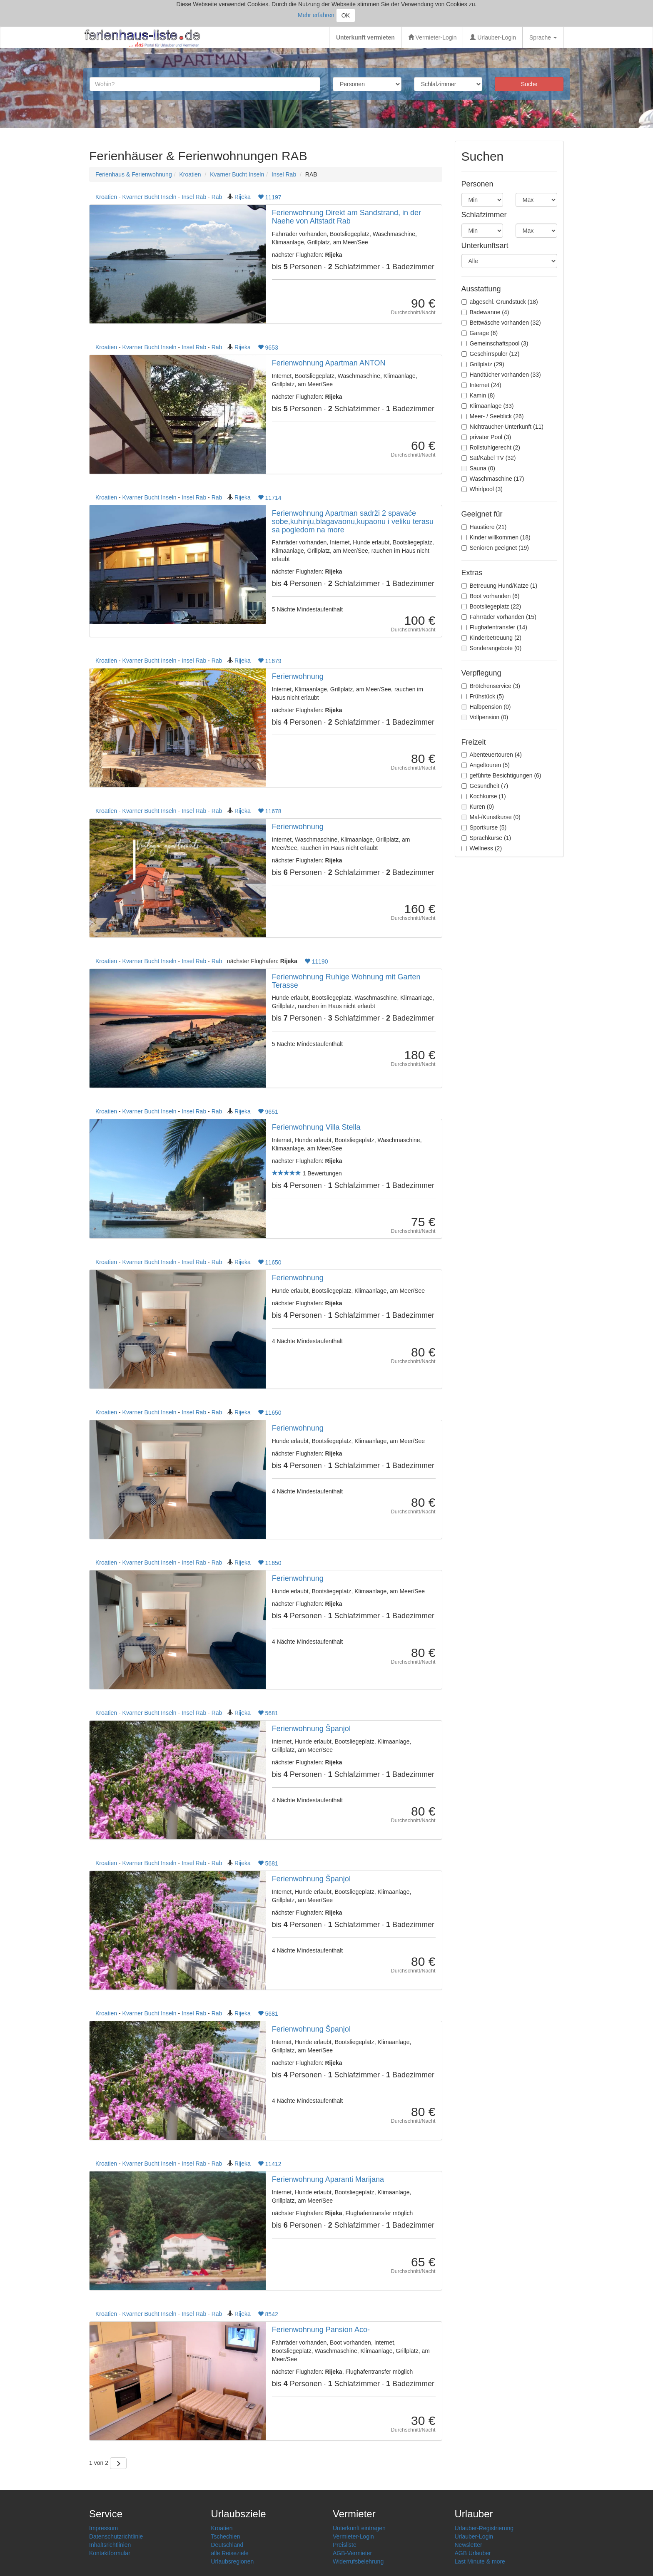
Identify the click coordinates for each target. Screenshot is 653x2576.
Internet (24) (481, 385)
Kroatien (190, 174)
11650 (270, 1262)
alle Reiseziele (230, 2553)
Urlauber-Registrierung (484, 2528)
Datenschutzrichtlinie (116, 2536)
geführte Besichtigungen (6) (501, 775)
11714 (270, 497)
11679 (270, 661)
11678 (270, 811)
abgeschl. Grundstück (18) (499, 301)
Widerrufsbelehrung (358, 2561)
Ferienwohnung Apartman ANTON (329, 363)
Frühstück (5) (482, 696)
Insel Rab (284, 174)
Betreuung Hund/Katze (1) (499, 585)
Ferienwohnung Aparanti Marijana (328, 2179)
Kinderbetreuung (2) (491, 637)
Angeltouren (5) (485, 765)
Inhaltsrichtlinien (110, 2544)
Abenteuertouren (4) (491, 754)
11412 (270, 2164)
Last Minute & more (480, 2561)
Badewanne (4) (485, 312)
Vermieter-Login (432, 37)
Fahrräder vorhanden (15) (498, 617)
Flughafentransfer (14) (494, 627)
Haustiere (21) (484, 527)
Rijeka (242, 197)
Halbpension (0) (486, 706)
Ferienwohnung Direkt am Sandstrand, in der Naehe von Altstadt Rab (346, 217)
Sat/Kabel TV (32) (488, 458)
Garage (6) (479, 333)
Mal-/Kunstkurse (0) (491, 817)
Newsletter (468, 2544)
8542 (268, 2314)
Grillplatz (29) (482, 364)
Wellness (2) (481, 848)
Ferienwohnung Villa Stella (316, 1127)
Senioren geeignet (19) (495, 547)
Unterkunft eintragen (359, 2528)
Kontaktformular (109, 2553)
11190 (316, 961)
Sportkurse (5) (484, 827)
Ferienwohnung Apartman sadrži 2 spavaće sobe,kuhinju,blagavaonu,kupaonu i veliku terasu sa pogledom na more (353, 521)
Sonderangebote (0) (491, 648)
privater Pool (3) (486, 437)
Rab (217, 197)
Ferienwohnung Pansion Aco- (321, 2329)
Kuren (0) (477, 806)
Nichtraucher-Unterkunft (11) (502, 426)
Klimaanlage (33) (487, 405)
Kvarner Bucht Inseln (237, 174)
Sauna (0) (478, 468)
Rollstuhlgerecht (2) (490, 447)
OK (345, 15)
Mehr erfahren (316, 15)
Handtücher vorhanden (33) (501, 374)
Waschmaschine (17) (492, 478)
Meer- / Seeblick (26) (492, 416)
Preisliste (344, 2544)
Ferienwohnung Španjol (311, 1728)
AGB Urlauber (473, 2553)
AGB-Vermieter (352, 2553)
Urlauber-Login (493, 37)
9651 (268, 1111)
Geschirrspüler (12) (490, 353)
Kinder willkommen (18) (496, 537)
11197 (270, 197)
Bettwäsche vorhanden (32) (501, 322)
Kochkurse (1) (483, 796)
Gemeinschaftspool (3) (494, 343)
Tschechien (225, 2536)
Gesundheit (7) (484, 785)
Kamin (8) (478, 395)
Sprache (543, 37)
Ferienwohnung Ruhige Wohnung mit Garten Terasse (346, 981)
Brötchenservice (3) (490, 686)
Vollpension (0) (484, 717)
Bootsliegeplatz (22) (491, 606)
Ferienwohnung (298, 676)
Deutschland (227, 2544)
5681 (268, 1713)
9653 (268, 347)
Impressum (103, 2528)
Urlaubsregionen (232, 2561)
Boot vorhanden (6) (490, 596)
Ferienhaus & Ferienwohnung (133, 174)
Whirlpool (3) (482, 489)
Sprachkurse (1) (486, 838)
